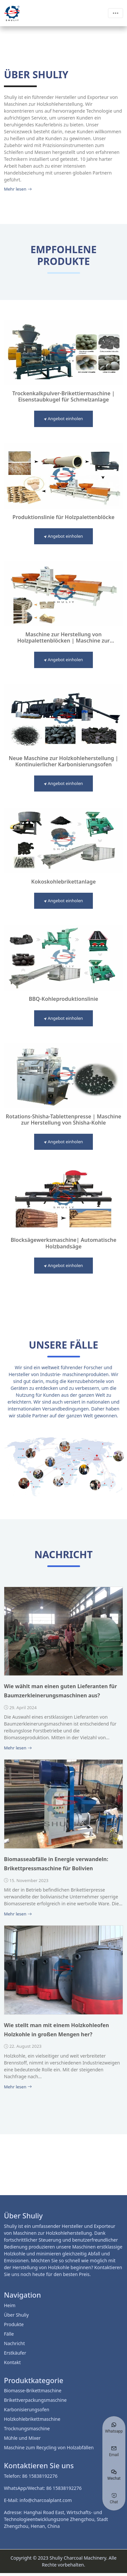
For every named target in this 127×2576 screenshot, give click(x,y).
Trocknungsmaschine (27, 2428)
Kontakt (12, 2362)
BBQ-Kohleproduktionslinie (63, 999)
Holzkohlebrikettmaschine (32, 2419)
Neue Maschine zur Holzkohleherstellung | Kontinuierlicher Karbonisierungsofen (63, 761)
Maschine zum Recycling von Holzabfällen (49, 2447)
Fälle (9, 2334)
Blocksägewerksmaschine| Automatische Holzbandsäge (63, 1243)
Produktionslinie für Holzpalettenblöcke (63, 517)
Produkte (14, 2324)
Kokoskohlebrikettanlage (63, 882)
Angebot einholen (63, 418)
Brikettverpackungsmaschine (35, 2400)
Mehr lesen (18, 189)
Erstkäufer (15, 2353)
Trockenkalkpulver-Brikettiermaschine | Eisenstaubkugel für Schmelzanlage (63, 396)
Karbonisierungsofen (26, 2409)
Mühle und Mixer (22, 2438)
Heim (9, 2305)
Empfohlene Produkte (64, 255)
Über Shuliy (16, 2315)
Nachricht (14, 2343)
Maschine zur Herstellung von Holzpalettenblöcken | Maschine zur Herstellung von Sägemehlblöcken (63, 637)
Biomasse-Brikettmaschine (32, 2390)
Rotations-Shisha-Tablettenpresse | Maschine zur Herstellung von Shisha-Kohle (63, 1119)
